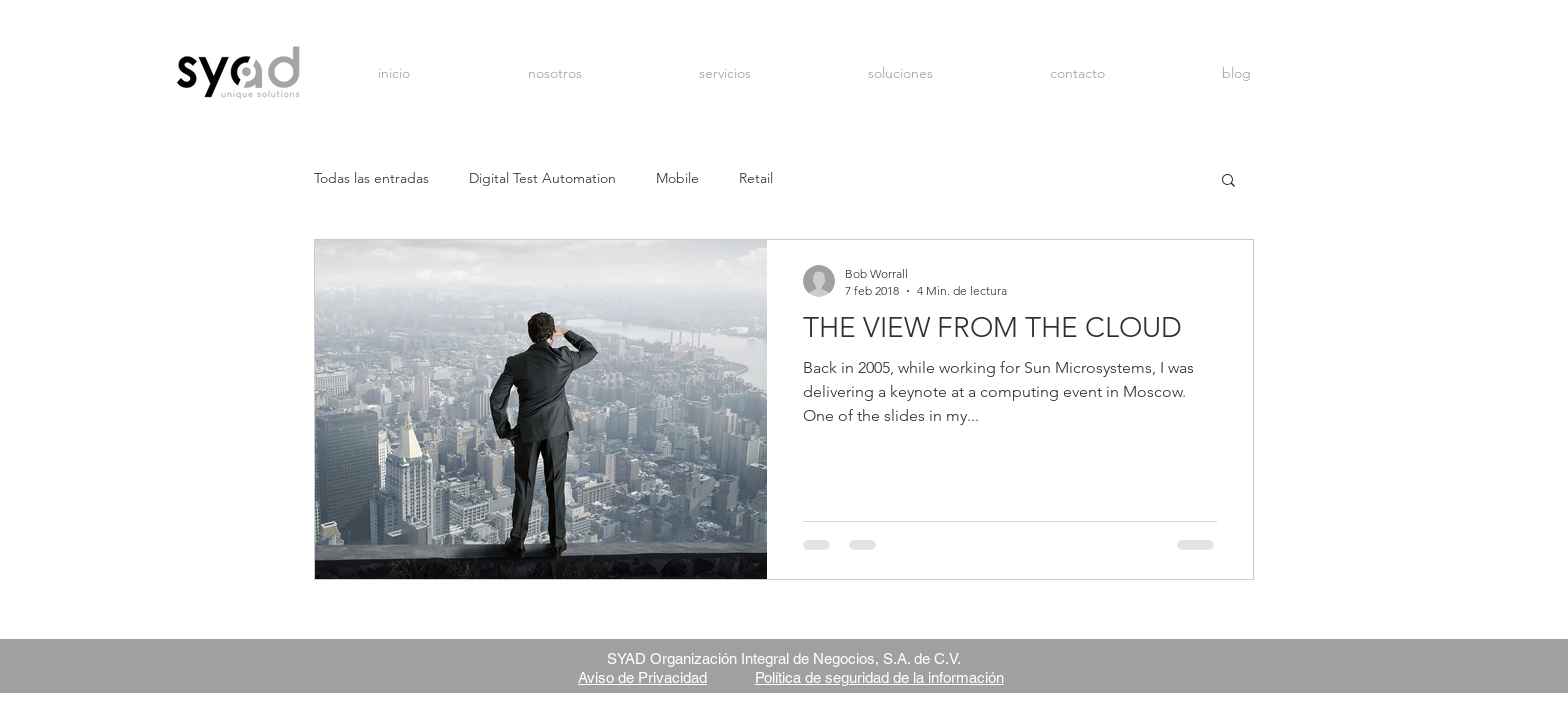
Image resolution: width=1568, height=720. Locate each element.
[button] (1228, 181)
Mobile (677, 178)
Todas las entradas (371, 178)
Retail (756, 178)
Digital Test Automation (542, 178)
